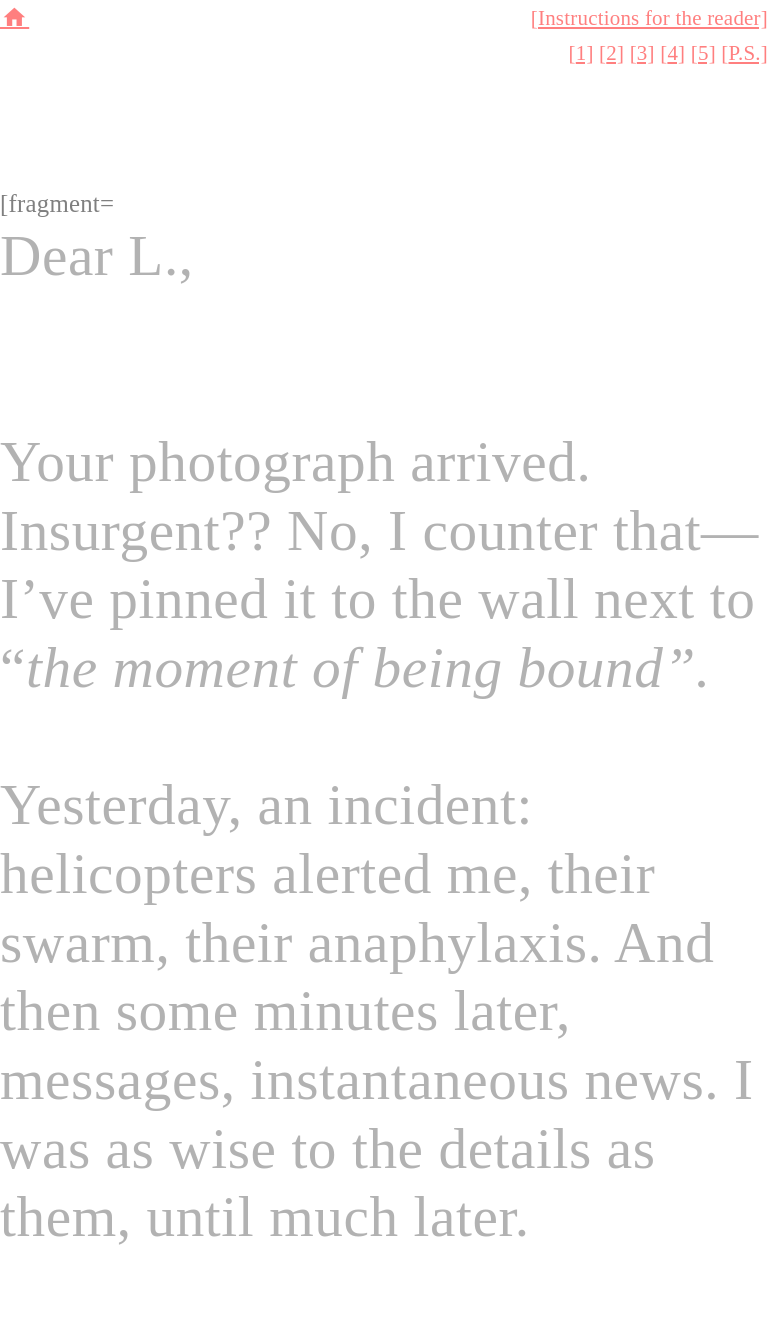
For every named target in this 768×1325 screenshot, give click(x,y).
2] (615, 53)
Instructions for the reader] (653, 18)
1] (585, 53)
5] (707, 53)
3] (646, 53)
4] (676, 53)
